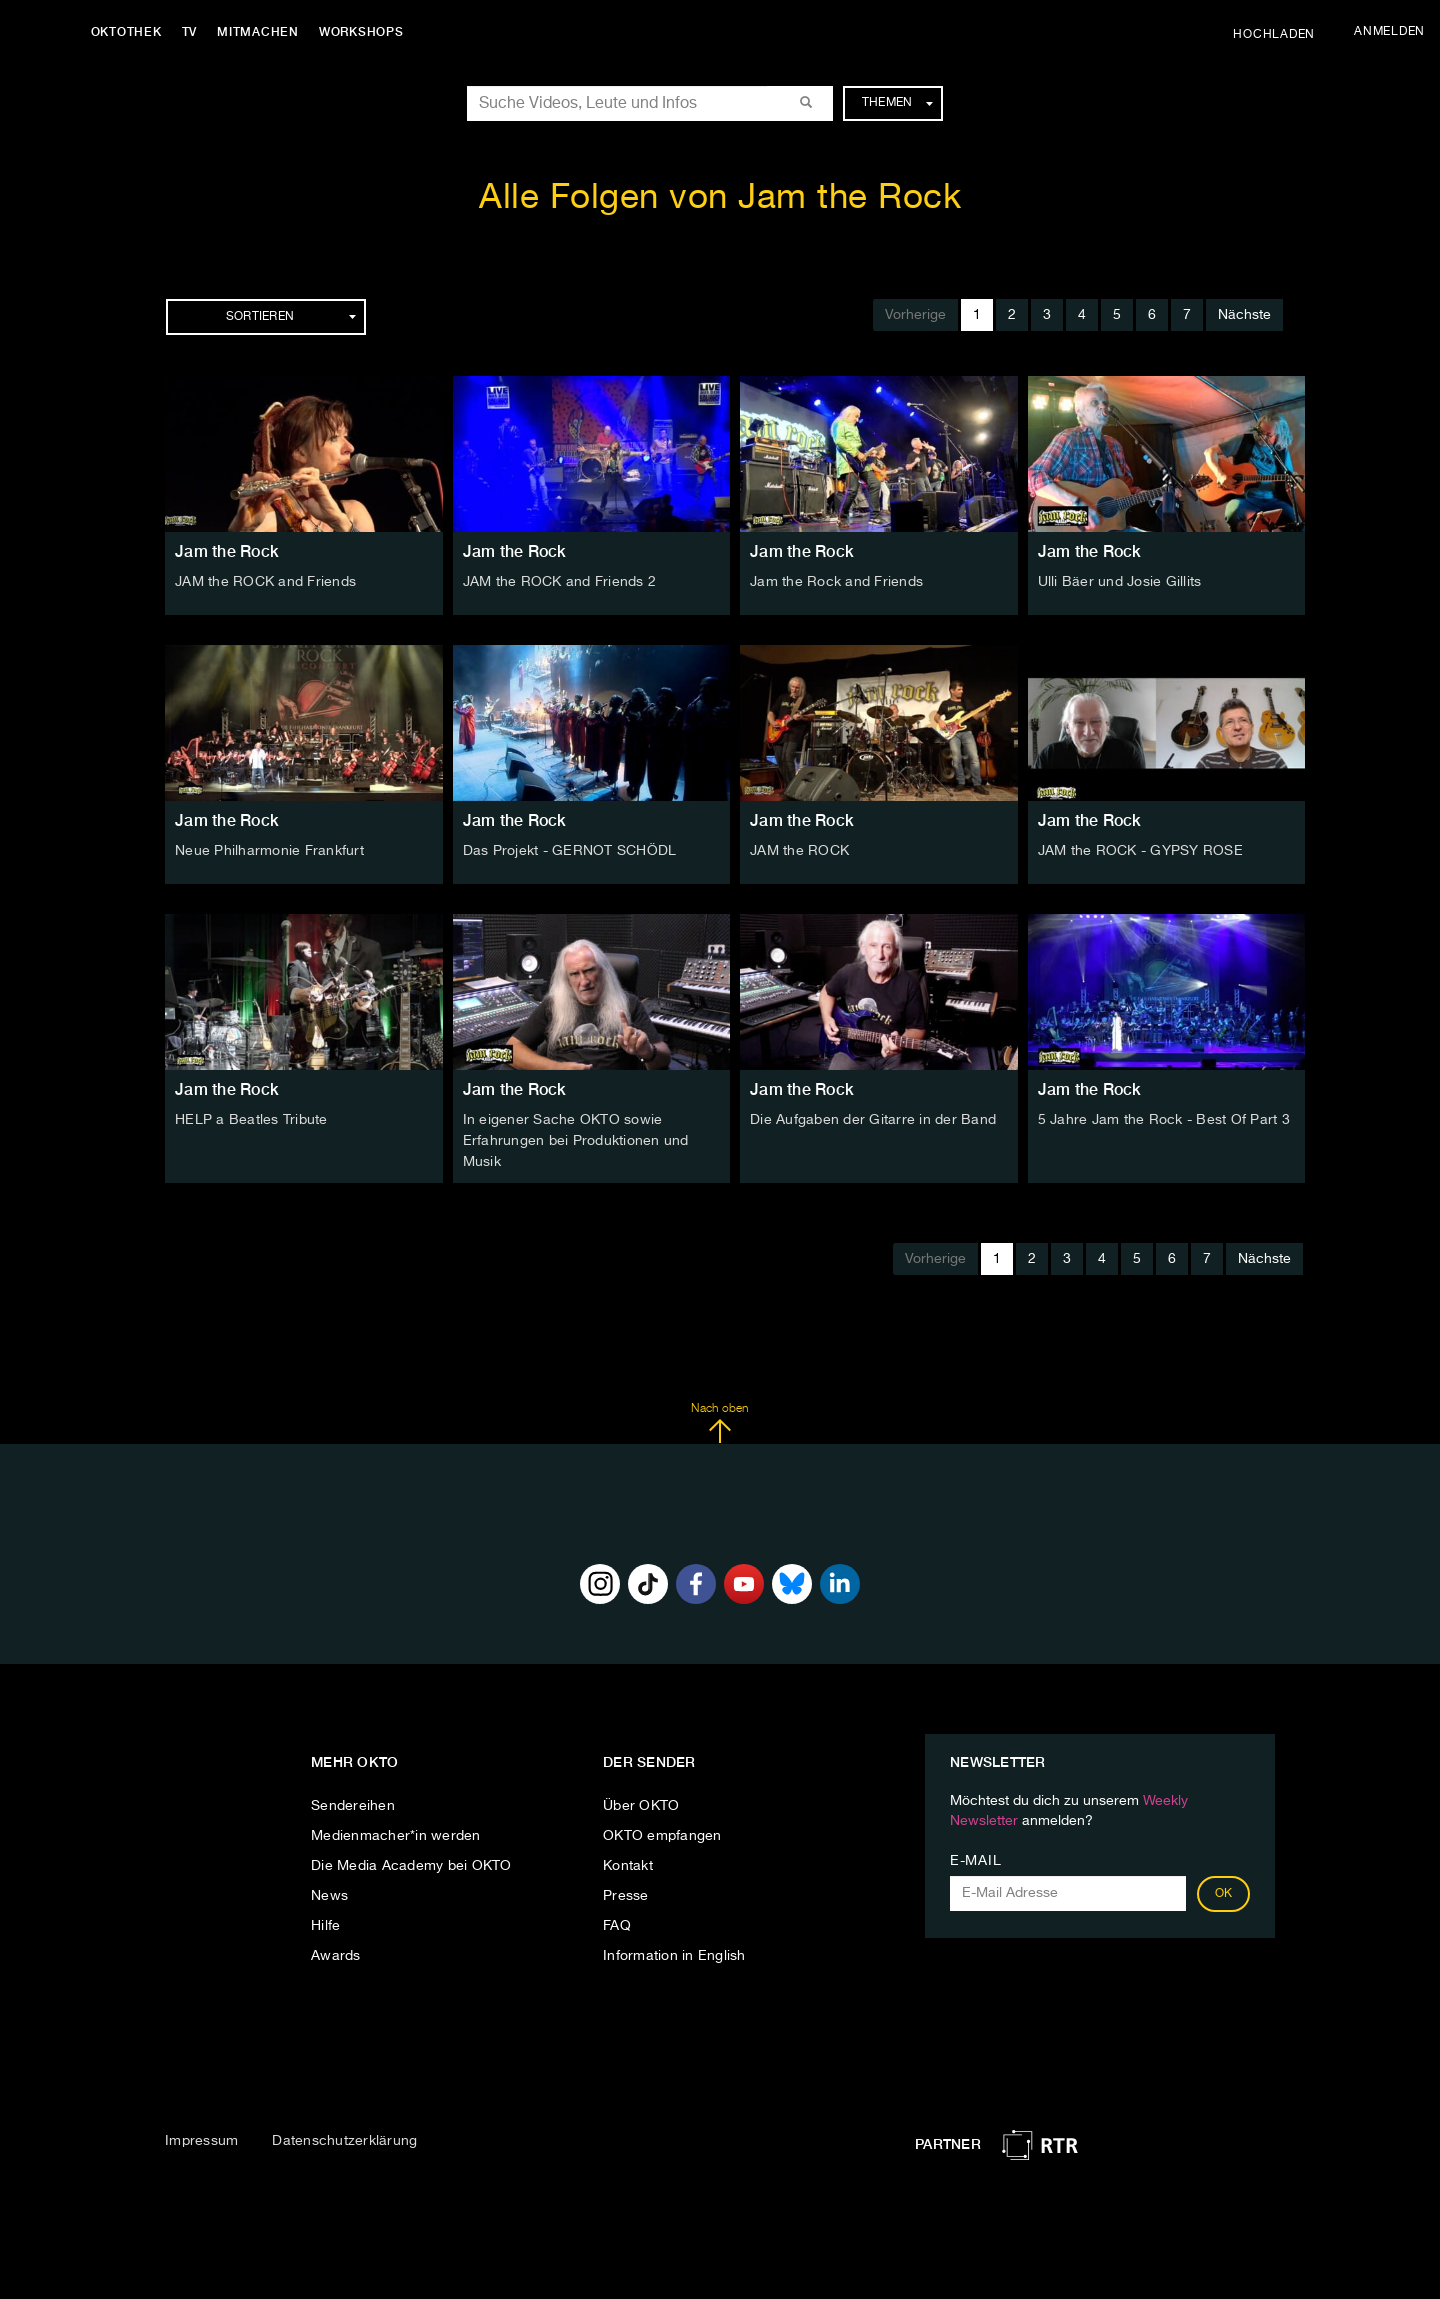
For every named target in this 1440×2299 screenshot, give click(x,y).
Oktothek (130, 32)
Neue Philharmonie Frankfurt (269, 851)
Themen (897, 103)
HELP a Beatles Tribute (251, 1120)
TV (194, 32)
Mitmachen (263, 32)
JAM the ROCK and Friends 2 (560, 582)
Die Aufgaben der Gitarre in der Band (873, 1120)
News (329, 1894)
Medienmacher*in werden (396, 1834)
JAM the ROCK (799, 851)
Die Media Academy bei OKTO (411, 1864)
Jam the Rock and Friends (836, 582)
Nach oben (719, 1421)
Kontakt (628, 1864)
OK (1224, 1892)
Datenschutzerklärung (344, 2140)
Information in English (674, 1954)
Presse (626, 1894)
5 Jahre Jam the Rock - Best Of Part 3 (1164, 1120)
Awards (336, 1954)
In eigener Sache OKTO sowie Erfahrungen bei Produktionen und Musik (576, 1140)
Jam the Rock (227, 551)
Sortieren (291, 317)
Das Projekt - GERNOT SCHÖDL (570, 851)
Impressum (201, 2140)
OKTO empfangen (662, 1834)
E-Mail (975, 1859)
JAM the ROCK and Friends (265, 582)
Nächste (1244, 315)
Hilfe (325, 1924)
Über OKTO (641, 1804)
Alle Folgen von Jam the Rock (720, 198)
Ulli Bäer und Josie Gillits (1120, 582)
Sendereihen (353, 1804)
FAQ (617, 1924)
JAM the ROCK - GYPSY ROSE (1140, 851)
